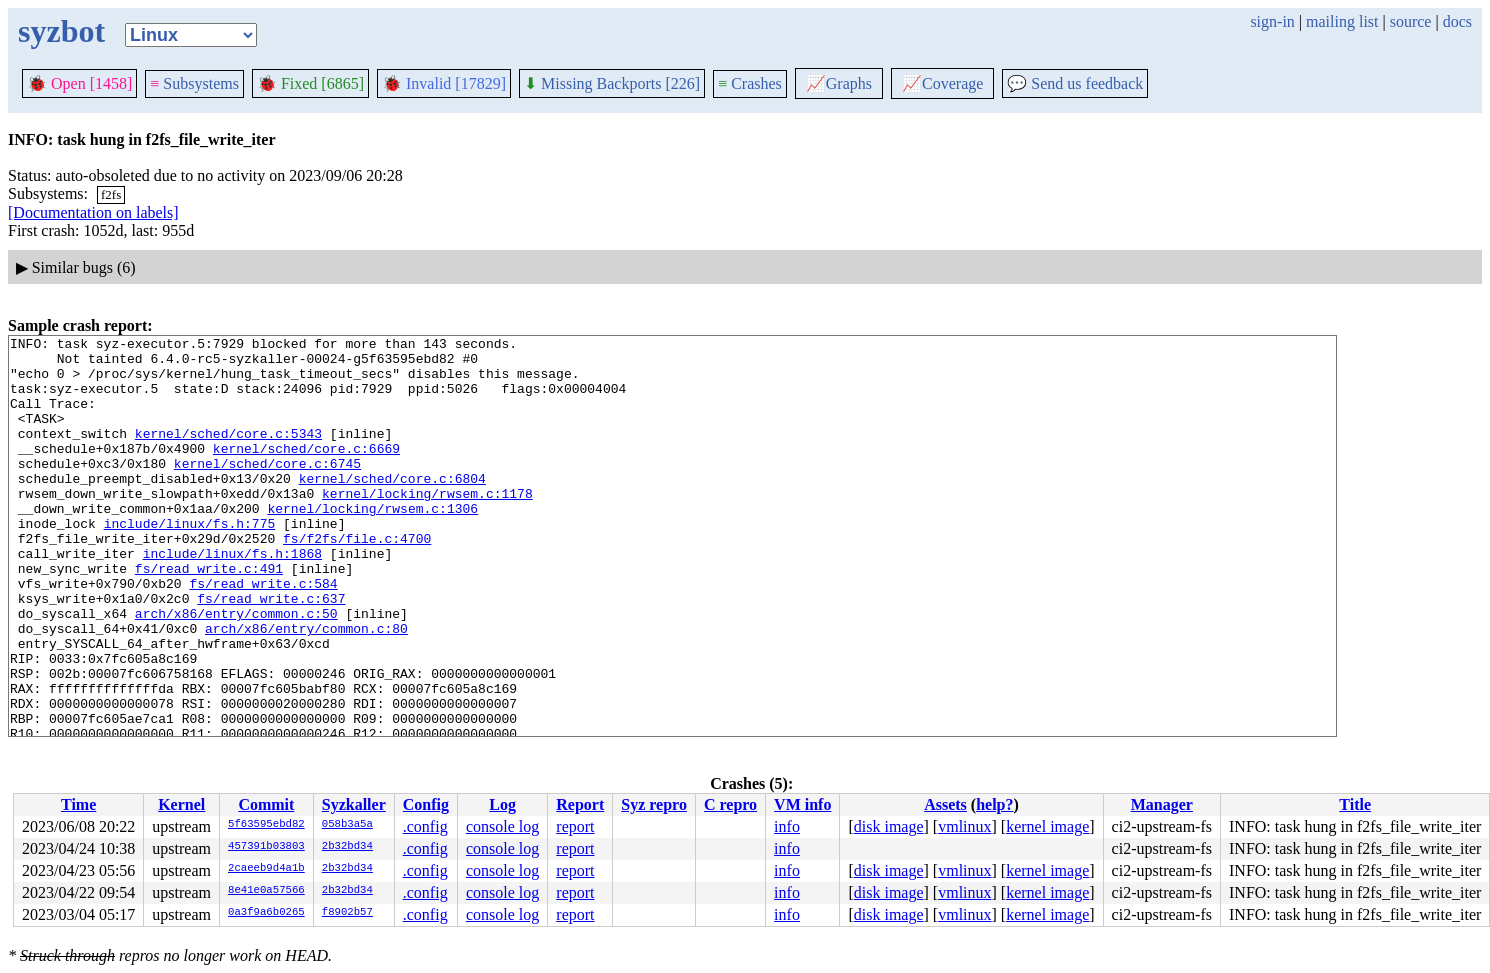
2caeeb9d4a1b (266, 869)
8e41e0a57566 (266, 891)
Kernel (181, 804)
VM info (802, 804)
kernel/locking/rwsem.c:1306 (372, 544)
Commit (266, 804)
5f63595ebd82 (266, 825)
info (787, 826)
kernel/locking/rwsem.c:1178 (427, 526)
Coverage (942, 83)
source (1411, 21)
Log (502, 804)
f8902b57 (347, 913)
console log (502, 826)
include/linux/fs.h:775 (190, 562)
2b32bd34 (347, 847)
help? (994, 804)
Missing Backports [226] (612, 83)
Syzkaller (354, 804)
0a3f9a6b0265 (266, 913)
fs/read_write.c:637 (271, 652)
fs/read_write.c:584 (263, 634)
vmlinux (964, 826)
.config (425, 826)
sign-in (1272, 21)
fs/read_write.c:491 (209, 616)
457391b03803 (266, 847)
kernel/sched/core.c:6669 (306, 472)
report (575, 826)
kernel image (1047, 826)
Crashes (750, 83)
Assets (945, 804)
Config (426, 804)
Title (1355, 804)
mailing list (1342, 21)
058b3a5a (347, 825)
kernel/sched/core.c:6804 (392, 508)
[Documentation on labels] (93, 212)
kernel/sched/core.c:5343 (228, 454)
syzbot (61, 31)
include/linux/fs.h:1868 (232, 598)
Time (78, 804)
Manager (1162, 804)
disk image (889, 826)
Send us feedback (1075, 83)
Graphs (839, 83)
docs (1457, 21)
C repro (730, 804)
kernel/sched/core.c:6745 (267, 490)
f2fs (111, 194)
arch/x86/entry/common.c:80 (306, 688)
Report (580, 804)
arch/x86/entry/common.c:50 (236, 670)
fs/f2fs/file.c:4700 (357, 580)
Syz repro (654, 804)
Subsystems (194, 83)
